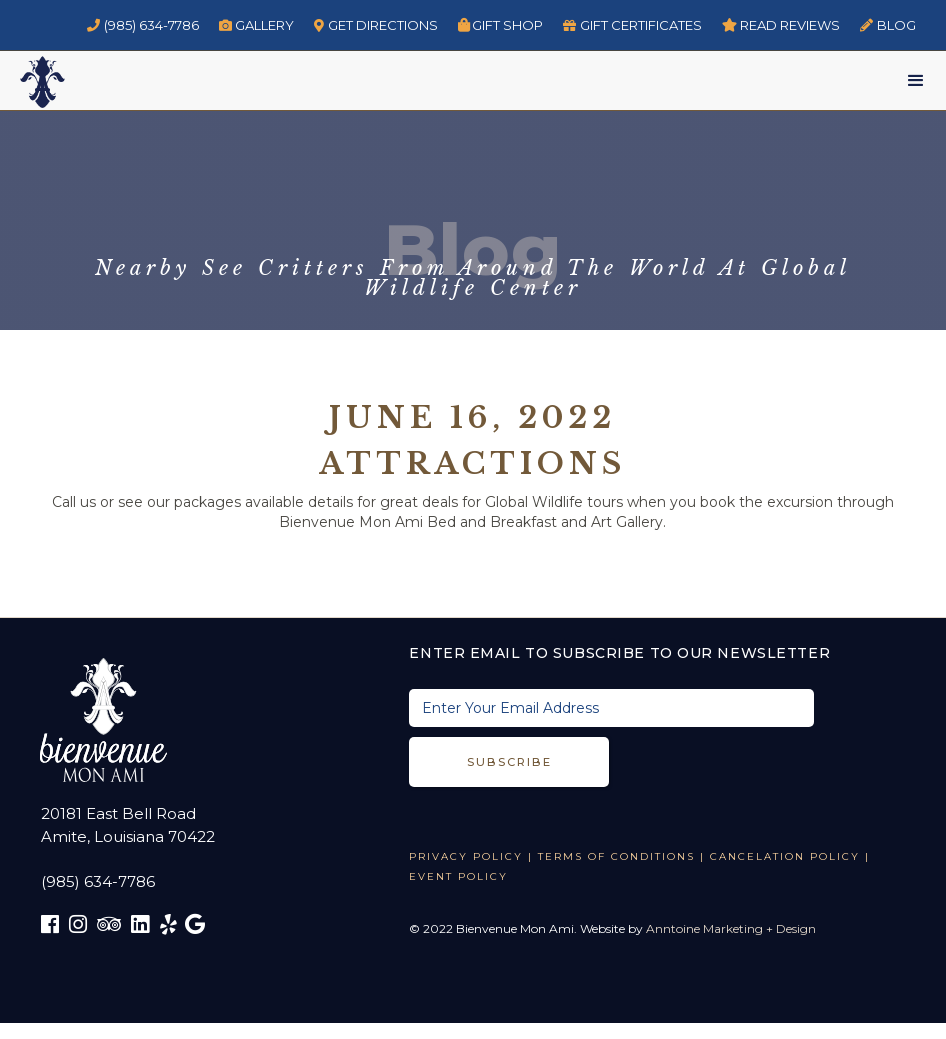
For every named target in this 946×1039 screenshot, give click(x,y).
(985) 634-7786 (143, 25)
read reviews (781, 25)
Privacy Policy (466, 856)
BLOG (888, 25)
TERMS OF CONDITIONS (616, 856)
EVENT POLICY (458, 876)
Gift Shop (501, 25)
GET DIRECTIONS (376, 25)
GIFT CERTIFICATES (632, 25)
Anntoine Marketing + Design (731, 928)
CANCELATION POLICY (785, 856)
